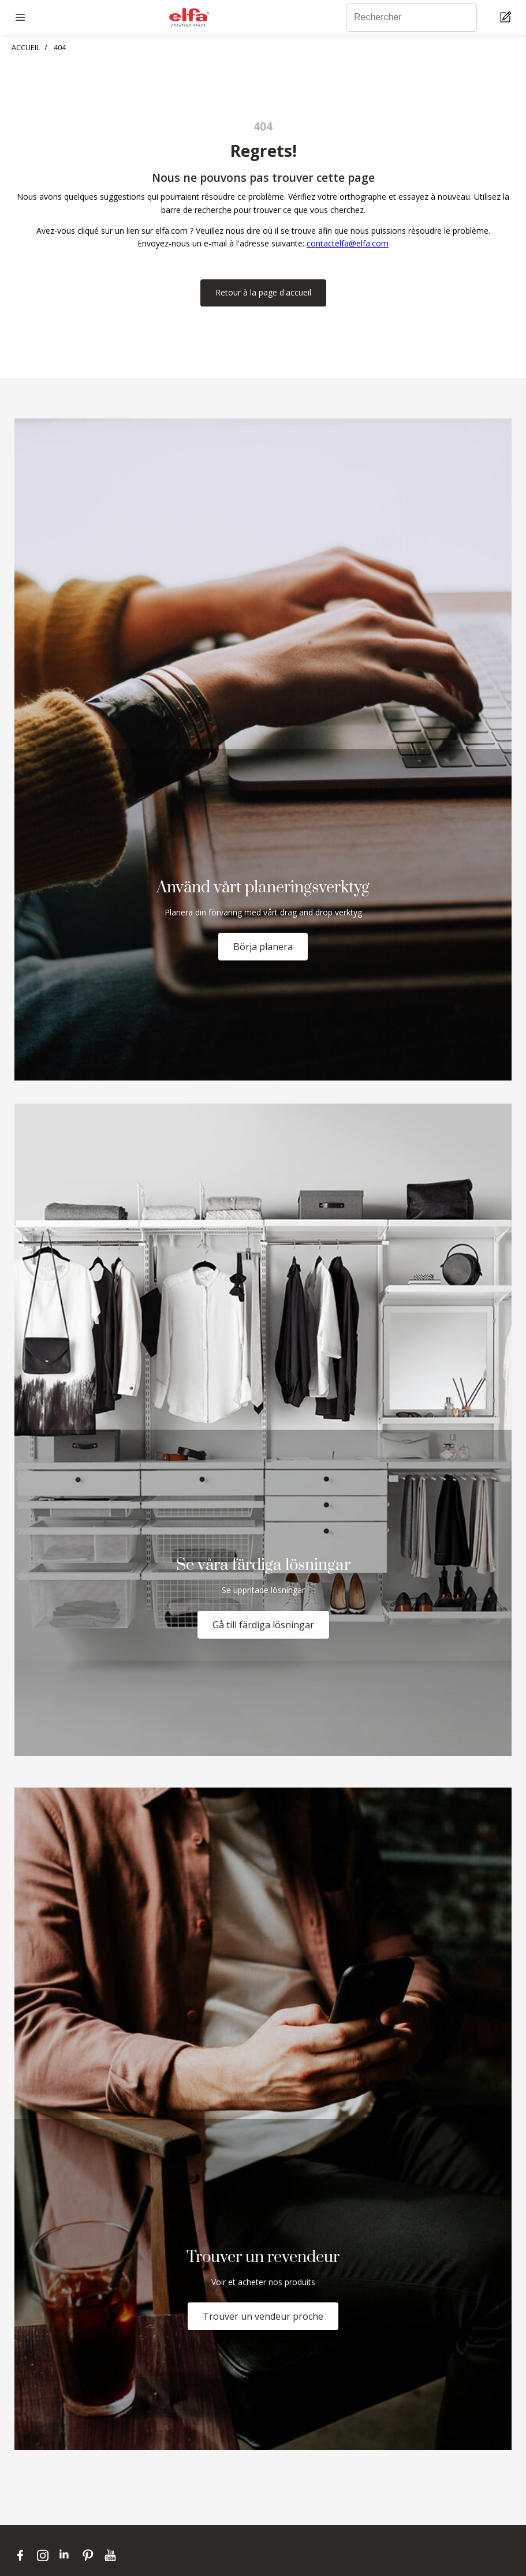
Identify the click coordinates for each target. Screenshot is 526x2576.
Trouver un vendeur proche (263, 2316)
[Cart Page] (507, 18)
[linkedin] (67, 2555)
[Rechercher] (411, 17)
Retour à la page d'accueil (263, 292)
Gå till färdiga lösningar (263, 1624)
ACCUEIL (26, 47)
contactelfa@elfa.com (348, 243)
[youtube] (112, 2555)
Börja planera (263, 946)
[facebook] (22, 2555)
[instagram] (45, 2555)
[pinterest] (90, 2555)
